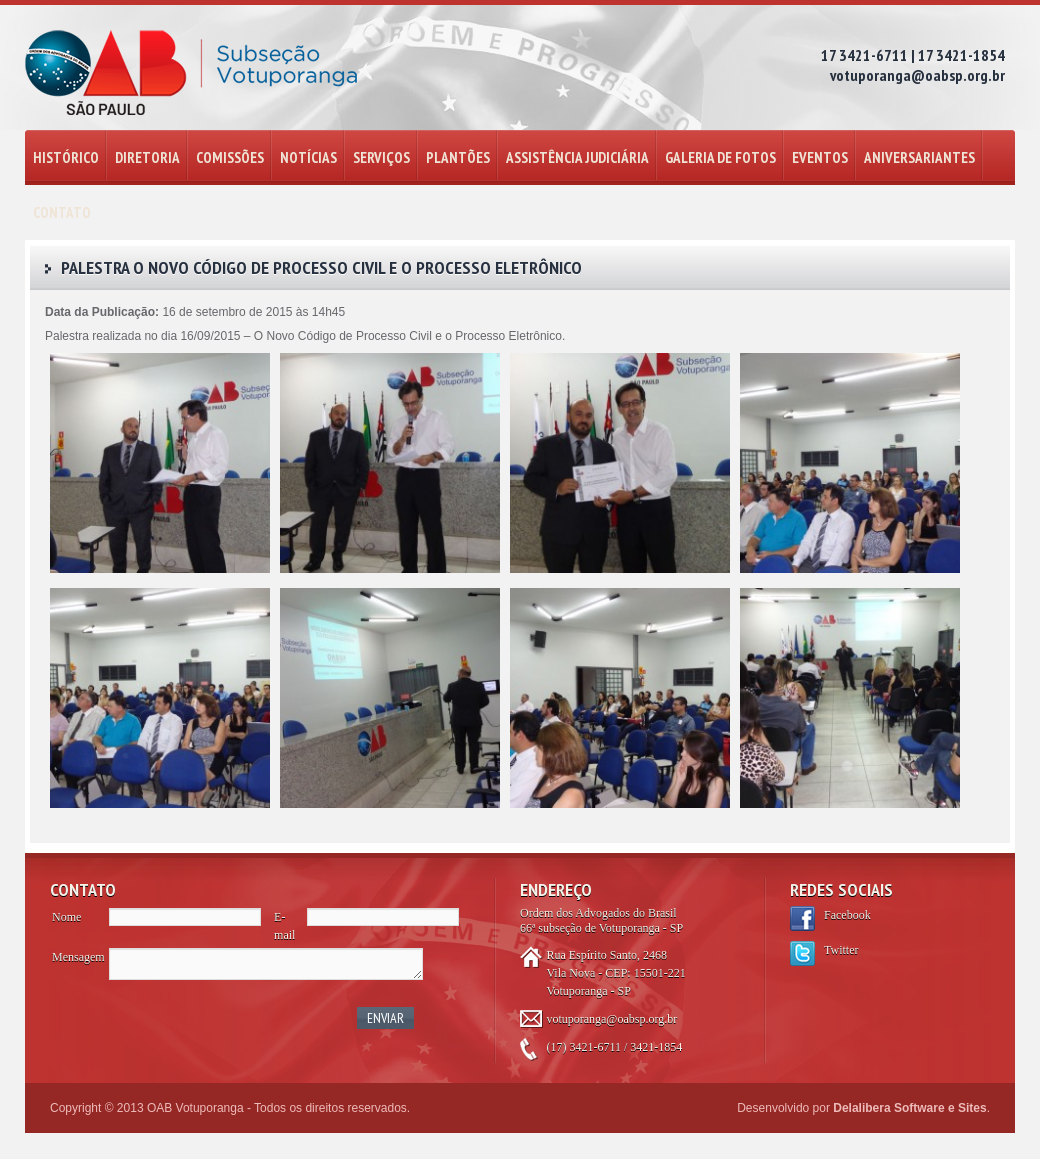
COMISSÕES (230, 157)
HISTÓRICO (66, 157)
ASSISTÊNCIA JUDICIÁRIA (577, 157)
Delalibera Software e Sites (909, 1108)
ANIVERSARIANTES (919, 157)
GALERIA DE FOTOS (720, 157)
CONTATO (62, 212)
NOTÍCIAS (308, 157)
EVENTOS (820, 157)
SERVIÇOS (381, 157)
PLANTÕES (458, 157)
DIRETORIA (147, 157)
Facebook (847, 915)
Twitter (841, 950)
